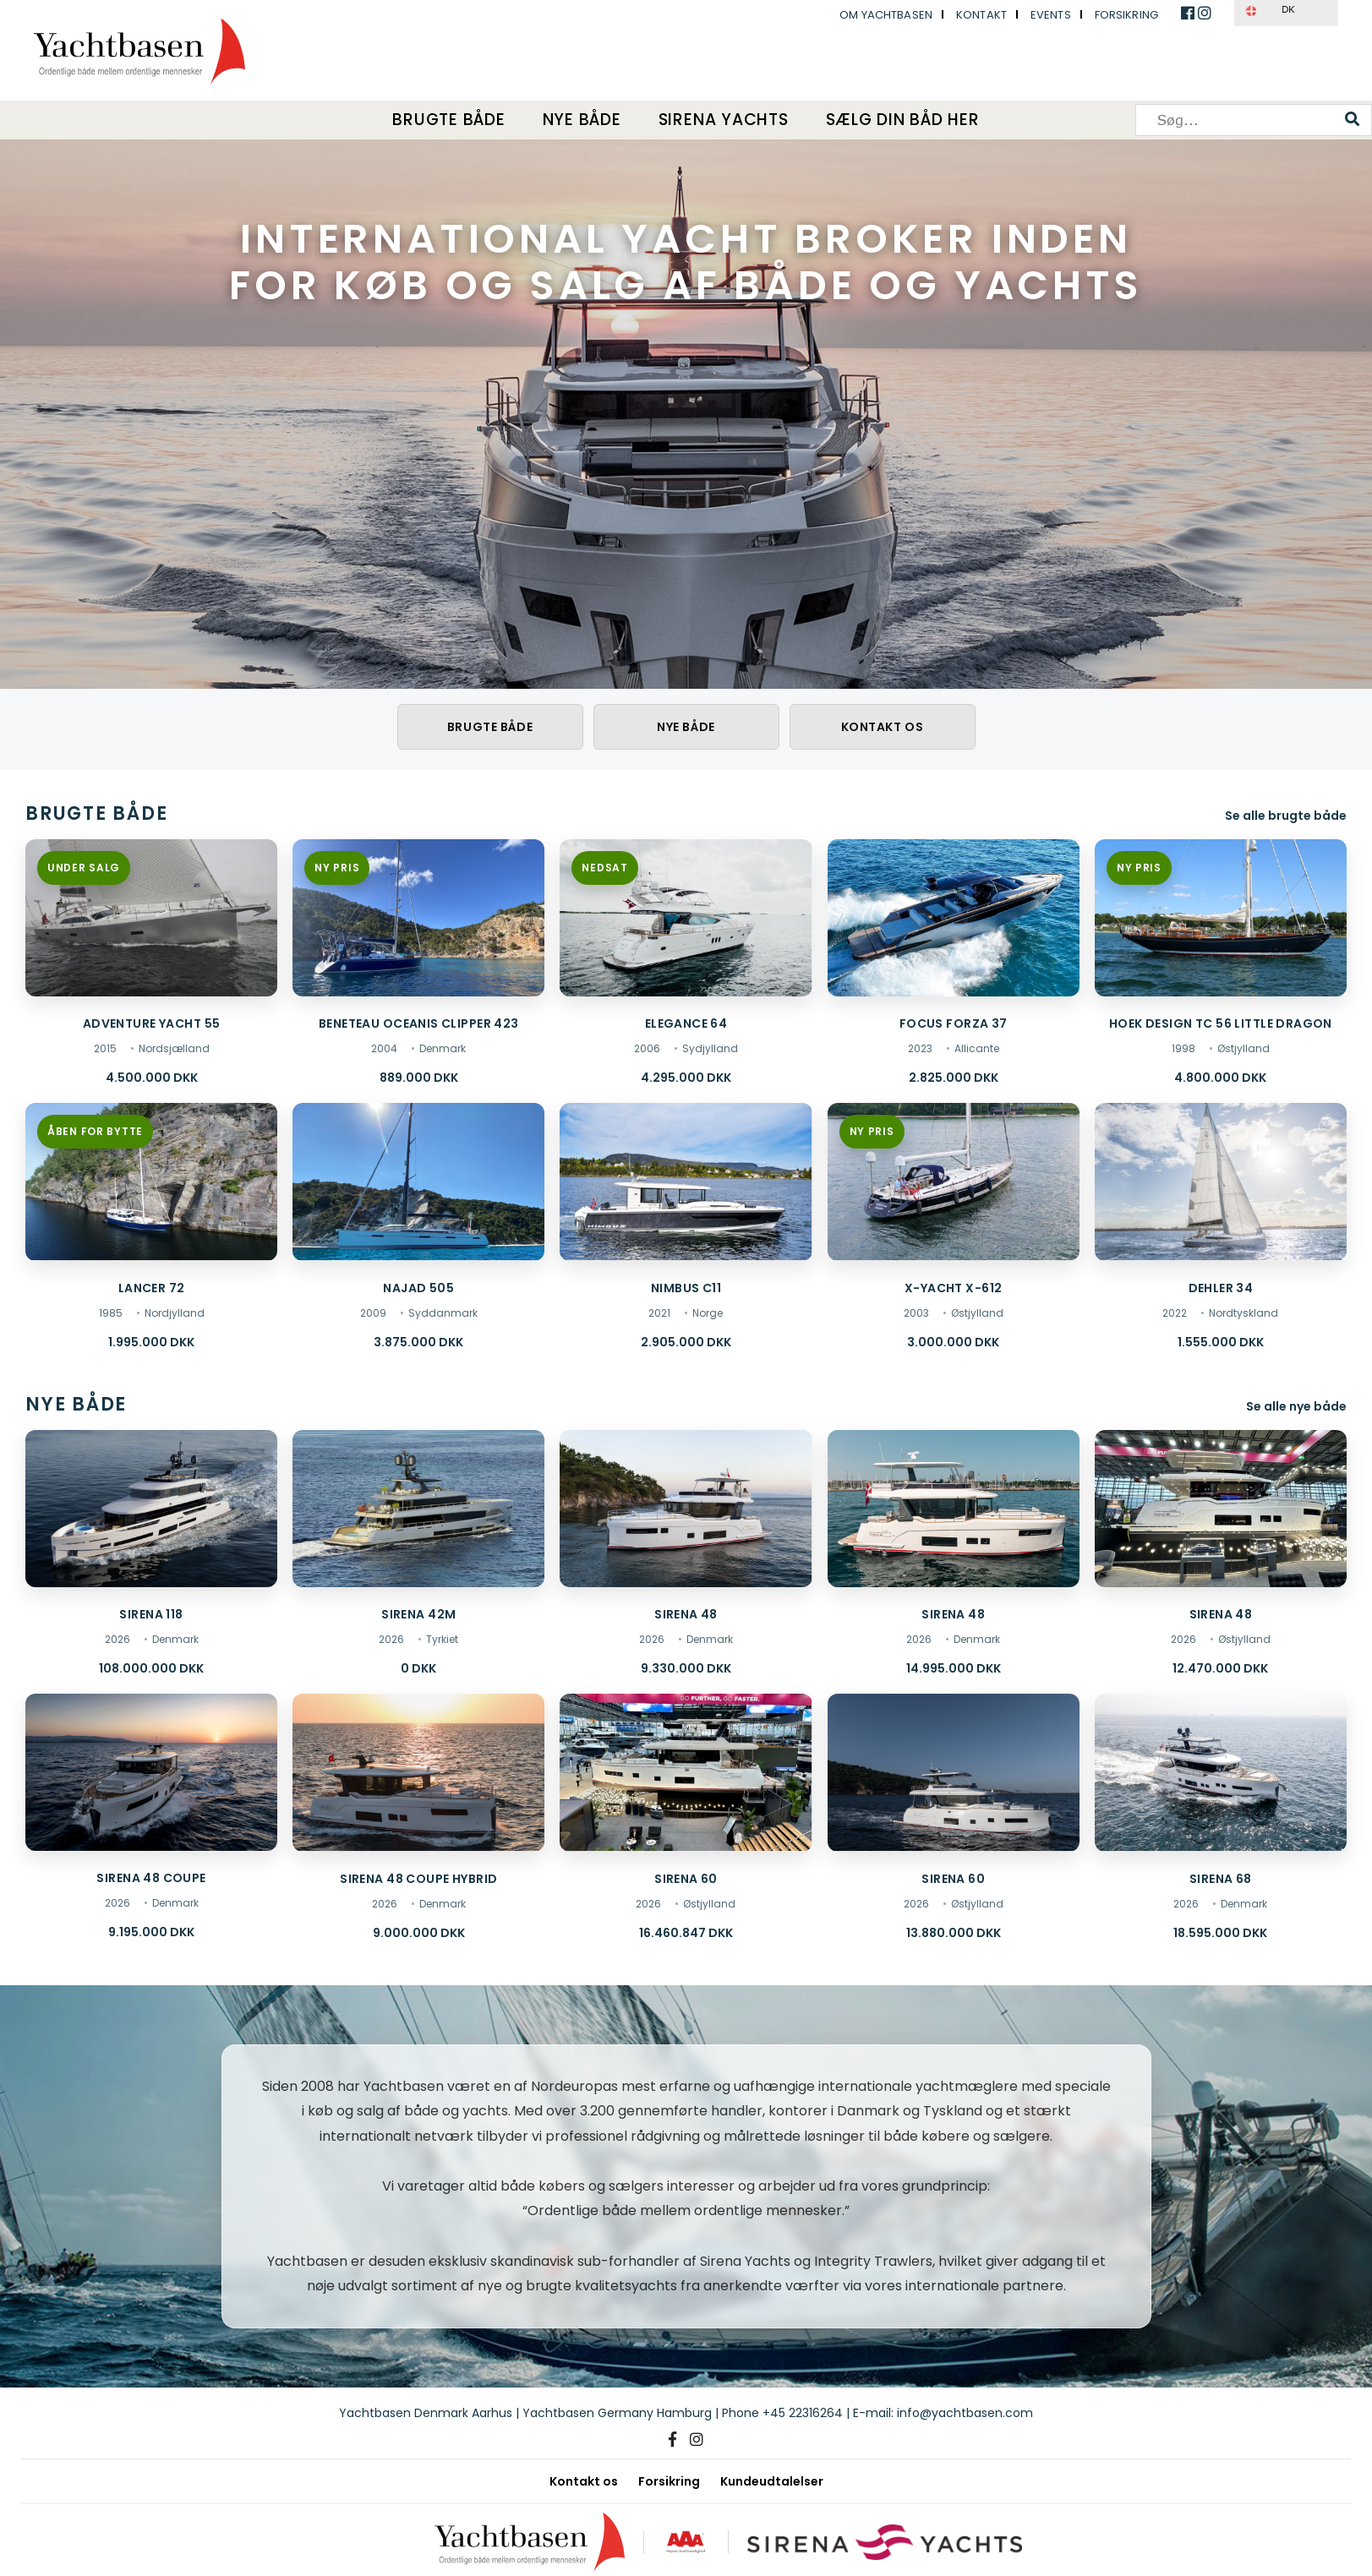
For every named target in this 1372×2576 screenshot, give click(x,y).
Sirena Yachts (724, 119)
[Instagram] (696, 2440)
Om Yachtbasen (885, 15)
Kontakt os (882, 726)
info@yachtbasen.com (965, 2412)
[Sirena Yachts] (885, 2542)
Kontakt (981, 15)
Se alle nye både (1296, 1406)
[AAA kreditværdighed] (686, 2542)
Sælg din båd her (903, 119)
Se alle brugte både (1286, 815)
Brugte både (448, 119)
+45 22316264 (803, 2412)
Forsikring (1126, 15)
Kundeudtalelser (771, 2481)
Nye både (582, 119)
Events (1050, 15)
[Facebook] (672, 2440)
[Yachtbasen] (530, 2542)
